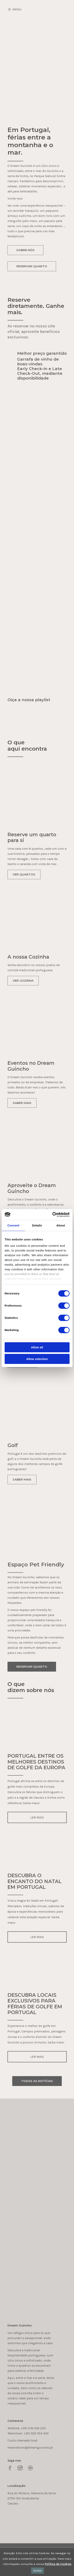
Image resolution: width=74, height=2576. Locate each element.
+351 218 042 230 (33, 2428)
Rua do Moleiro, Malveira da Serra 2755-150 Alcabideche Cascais (31, 2498)
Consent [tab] (13, 1225)
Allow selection (37, 1359)
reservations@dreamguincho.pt (30, 2447)
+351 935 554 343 (36, 2433)
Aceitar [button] (37, 2570)
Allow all (37, 1347)
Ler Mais (37, 1817)
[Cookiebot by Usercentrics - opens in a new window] (52, 1214)
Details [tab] (37, 1225)
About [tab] (60, 1225)
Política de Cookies (58, 2564)
